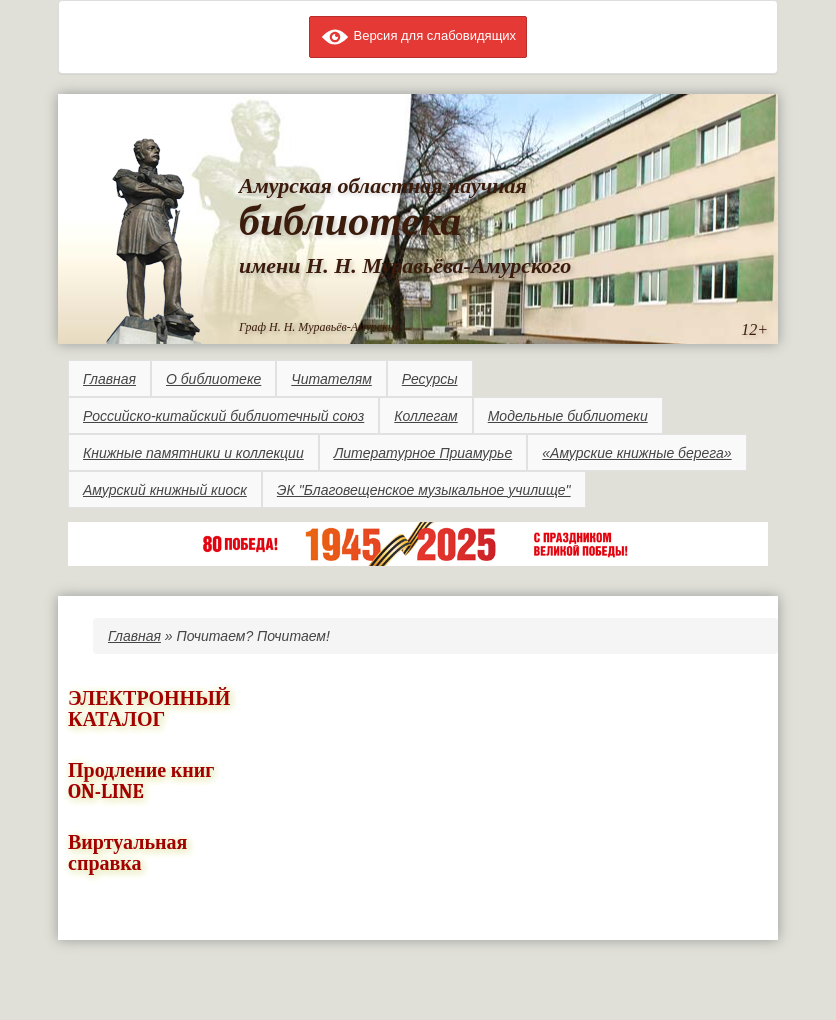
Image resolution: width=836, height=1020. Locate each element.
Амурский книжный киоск (165, 490)
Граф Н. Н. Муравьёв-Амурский (319, 327)
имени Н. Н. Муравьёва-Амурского (405, 265)
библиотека (350, 221)
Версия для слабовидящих (418, 35)
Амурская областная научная (383, 185)
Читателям (331, 379)
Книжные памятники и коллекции (193, 453)
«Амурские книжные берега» (636, 453)
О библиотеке (213, 379)
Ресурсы (430, 379)
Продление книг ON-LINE (141, 781)
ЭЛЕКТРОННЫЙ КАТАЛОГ (149, 709)
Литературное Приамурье (423, 453)
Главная (109, 379)
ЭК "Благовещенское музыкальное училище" (424, 490)
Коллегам (425, 416)
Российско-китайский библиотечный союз (223, 416)
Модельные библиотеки (568, 416)
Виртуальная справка (127, 853)
